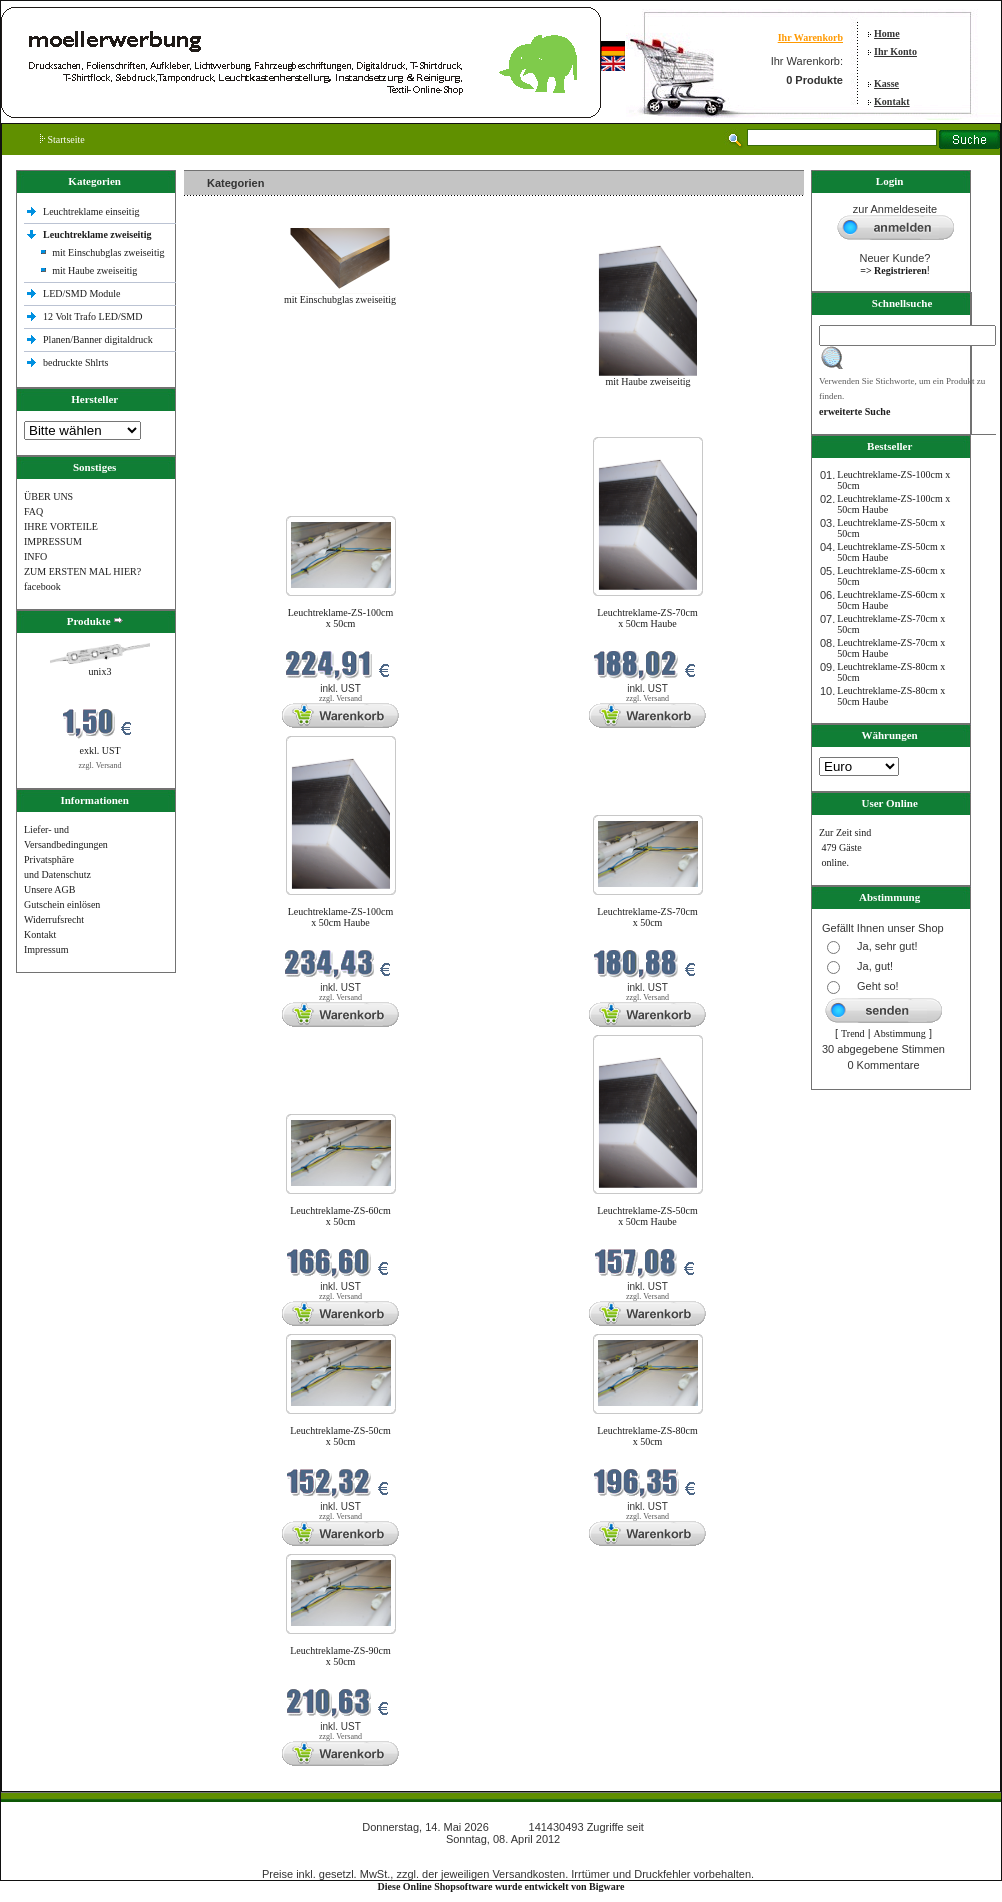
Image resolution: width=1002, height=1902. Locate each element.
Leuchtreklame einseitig (92, 211)
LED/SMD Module (82, 293)
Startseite (62, 139)
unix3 (100, 671)
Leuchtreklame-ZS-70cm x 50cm (647, 917)
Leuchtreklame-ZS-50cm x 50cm (340, 1436)
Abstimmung (900, 1033)
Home (887, 33)
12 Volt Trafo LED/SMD (92, 316)
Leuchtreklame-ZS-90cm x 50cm (340, 1656)
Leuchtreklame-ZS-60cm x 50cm (340, 1216)
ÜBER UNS (48, 496)
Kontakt (892, 101)
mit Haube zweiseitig (94, 270)
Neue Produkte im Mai (234, 424)
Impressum (46, 949)
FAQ (33, 511)
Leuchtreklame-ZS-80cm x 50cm (647, 1436)
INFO (35, 556)
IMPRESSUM (53, 541)
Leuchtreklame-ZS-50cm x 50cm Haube (647, 1216)
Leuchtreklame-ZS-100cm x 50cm (341, 618)
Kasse (886, 83)
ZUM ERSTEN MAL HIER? (82, 571)
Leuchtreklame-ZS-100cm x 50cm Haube (341, 917)
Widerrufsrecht (54, 919)
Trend (853, 1033)
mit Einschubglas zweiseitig (108, 252)
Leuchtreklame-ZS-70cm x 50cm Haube (647, 618)
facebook (42, 586)
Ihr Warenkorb (810, 37)
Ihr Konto (895, 51)
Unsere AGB (49, 889)
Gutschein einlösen (62, 904)
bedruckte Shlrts (75, 362)
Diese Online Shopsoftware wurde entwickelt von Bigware (501, 1886)
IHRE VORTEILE (61, 526)
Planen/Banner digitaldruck (98, 339)
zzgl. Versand (100, 765)
